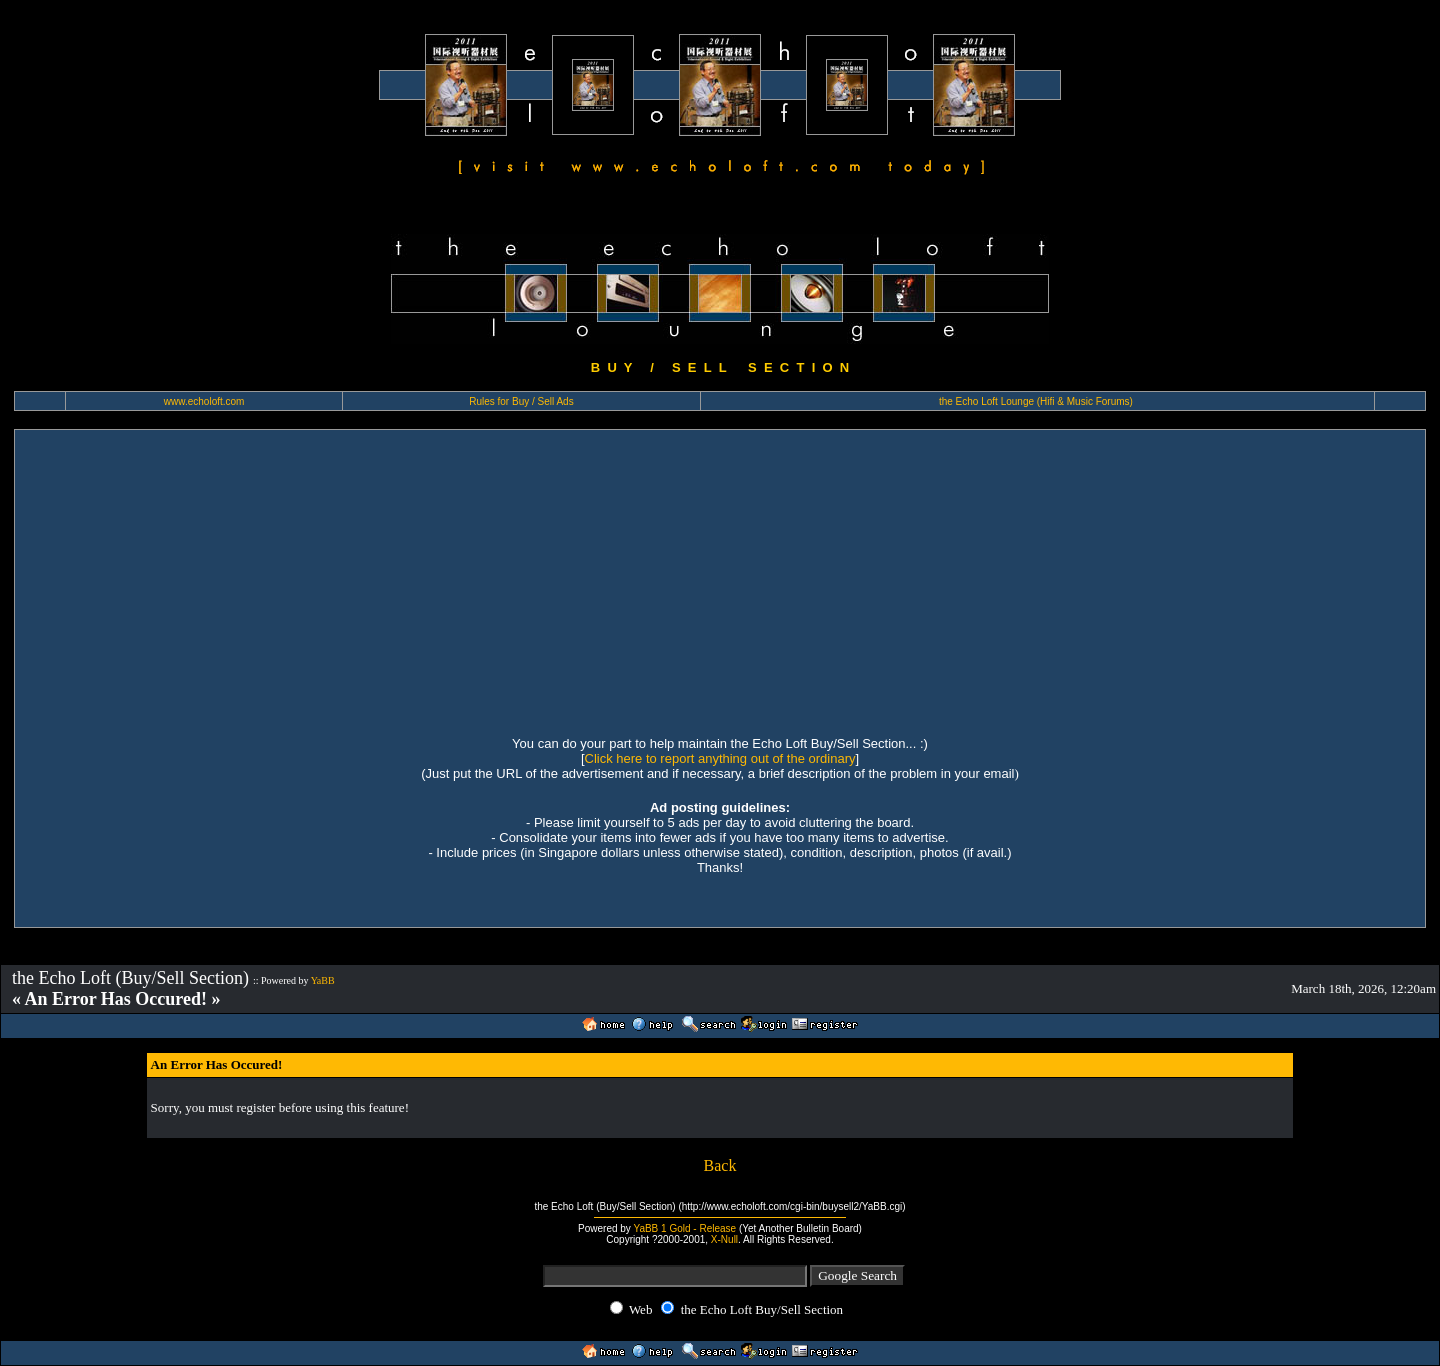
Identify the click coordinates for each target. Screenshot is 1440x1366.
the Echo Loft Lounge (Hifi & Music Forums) (1036, 401)
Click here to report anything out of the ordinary (720, 758)
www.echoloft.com (204, 401)
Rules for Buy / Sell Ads (521, 401)
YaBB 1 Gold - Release (684, 1228)
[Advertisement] (720, 580)
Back (720, 1165)
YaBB (323, 980)
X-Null (724, 1239)
